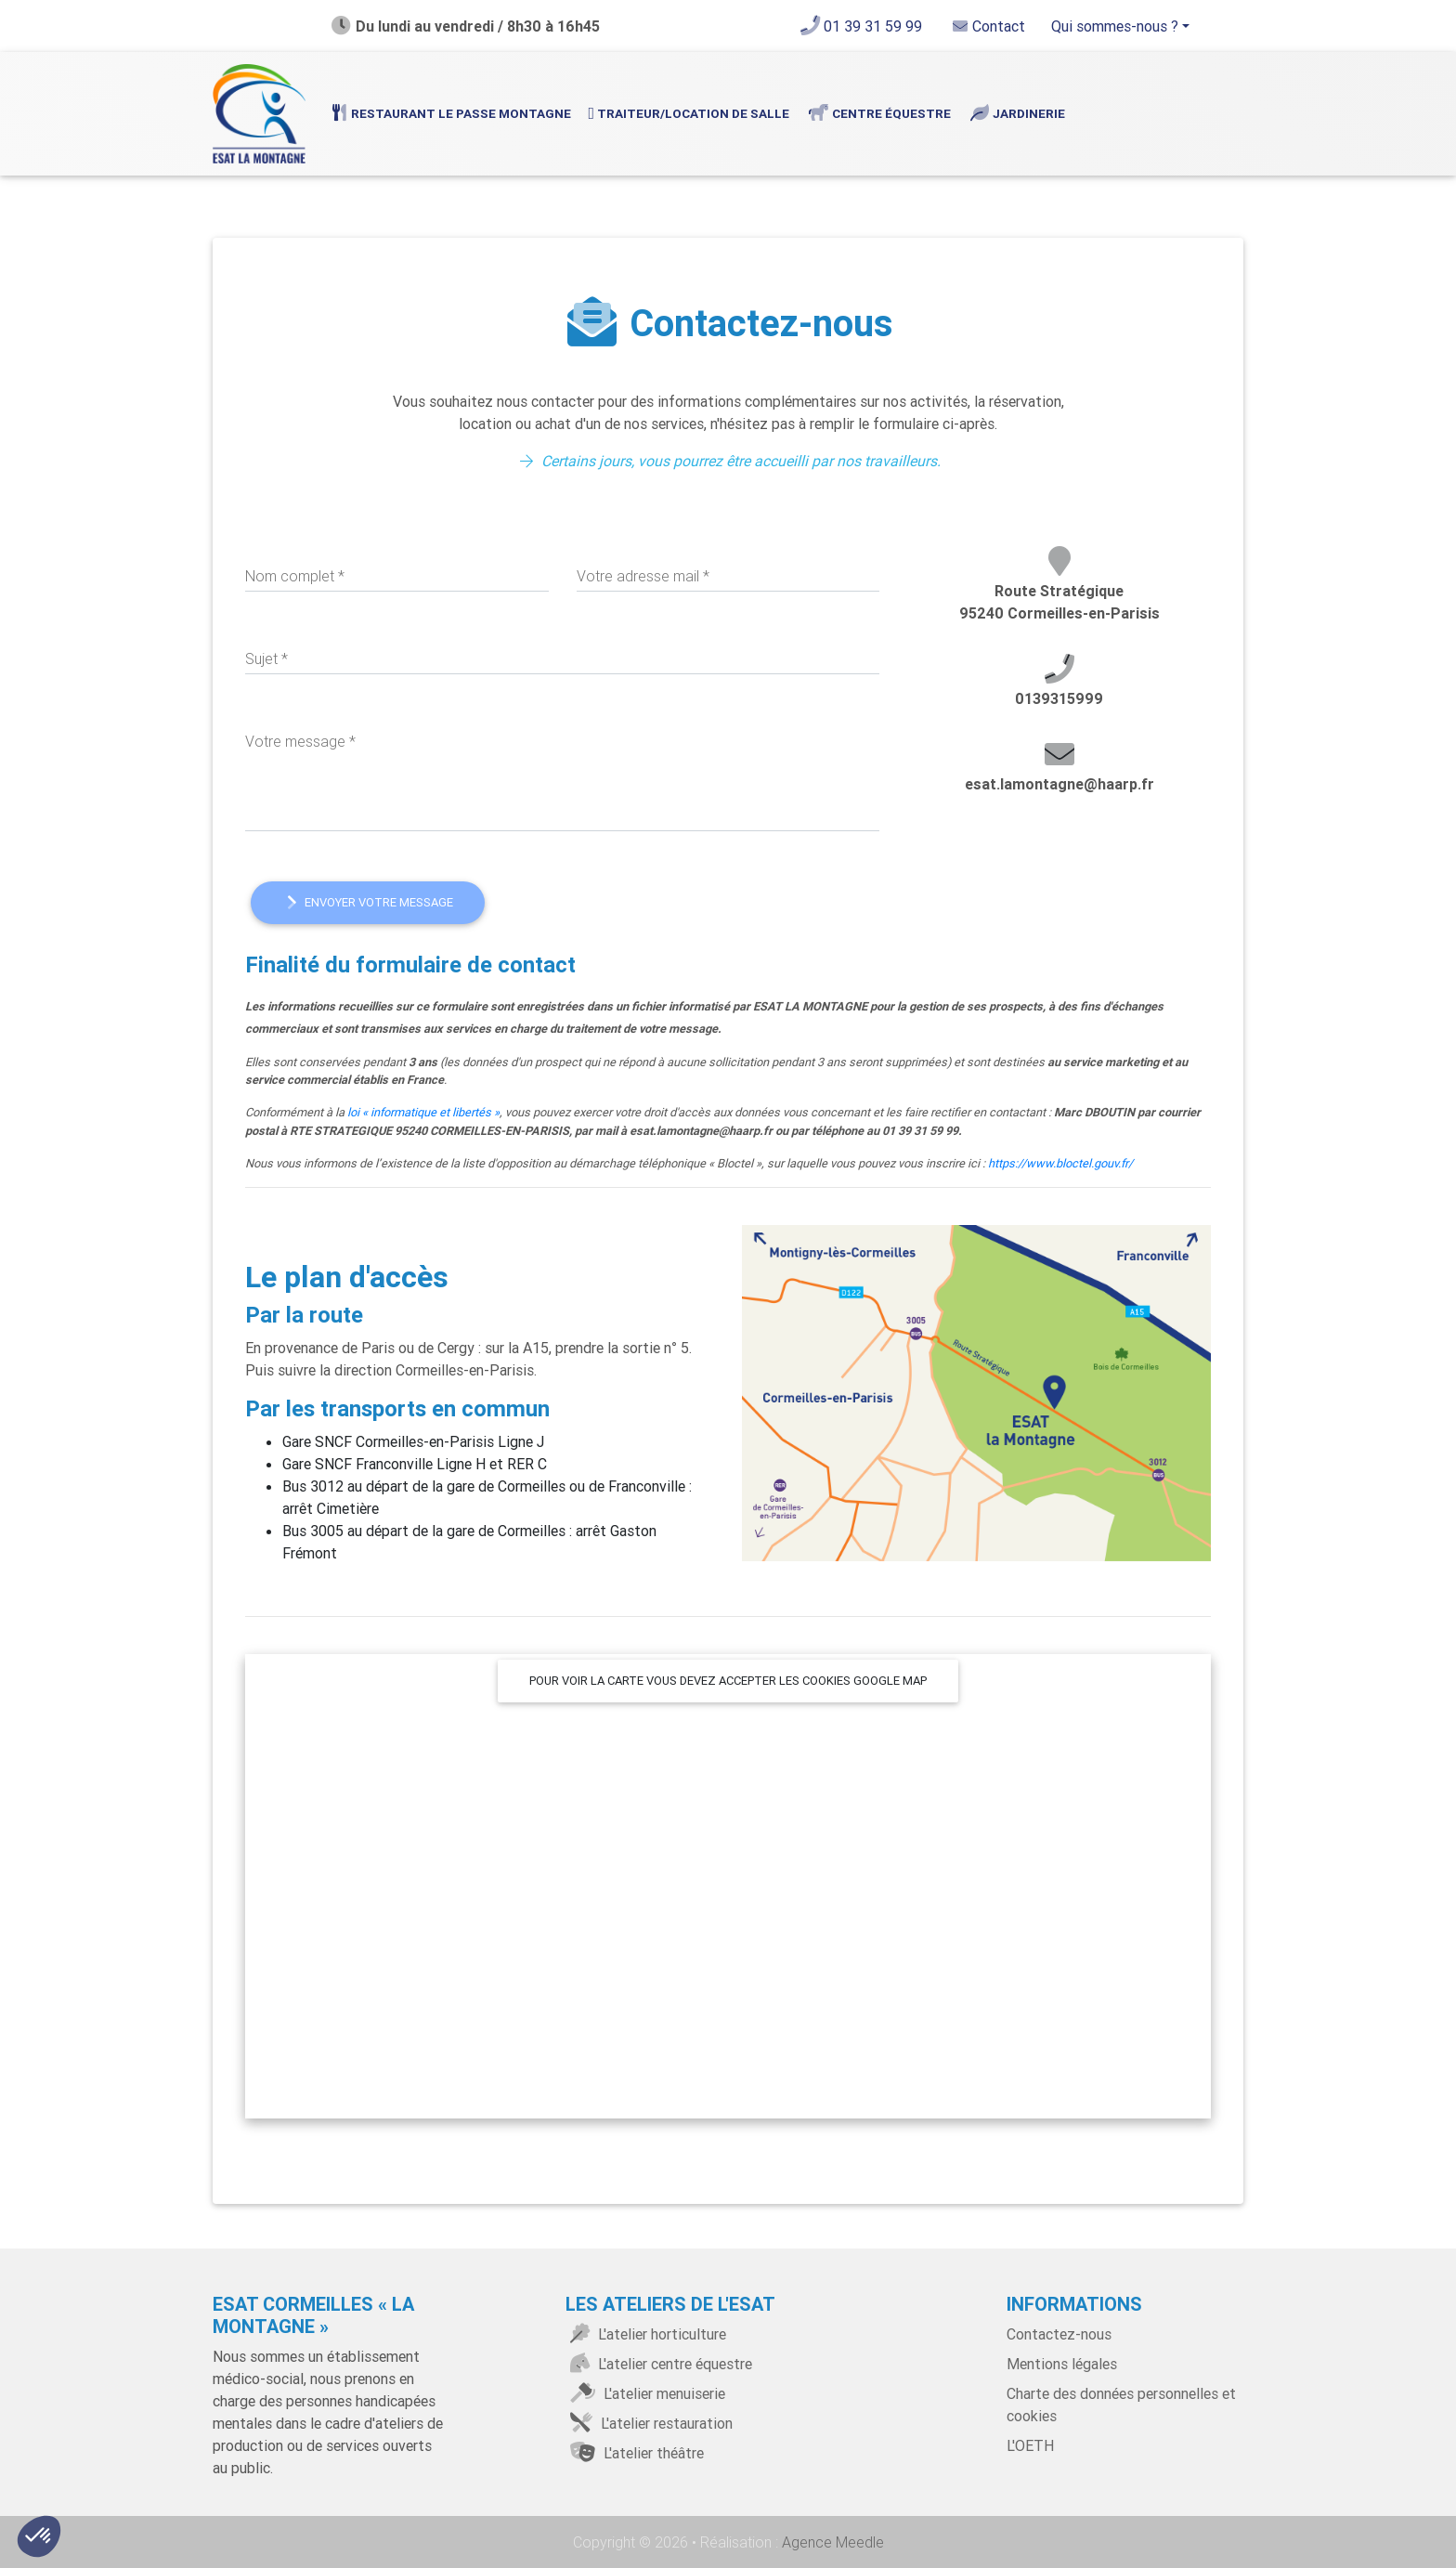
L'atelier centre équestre (659, 2363)
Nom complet (294, 576)
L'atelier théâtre (635, 2453)
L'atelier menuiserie (645, 2393)
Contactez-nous (1059, 2334)
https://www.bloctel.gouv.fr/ (1060, 1163)
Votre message (300, 741)
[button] (39, 2536)
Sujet (266, 658)
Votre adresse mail (643, 576)
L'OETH (1030, 2445)
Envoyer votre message (367, 902)
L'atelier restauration (649, 2423)
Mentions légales (1062, 2363)
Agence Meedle (831, 2542)
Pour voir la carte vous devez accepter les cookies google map (728, 1680)
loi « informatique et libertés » (423, 1112)
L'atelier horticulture (646, 2334)
